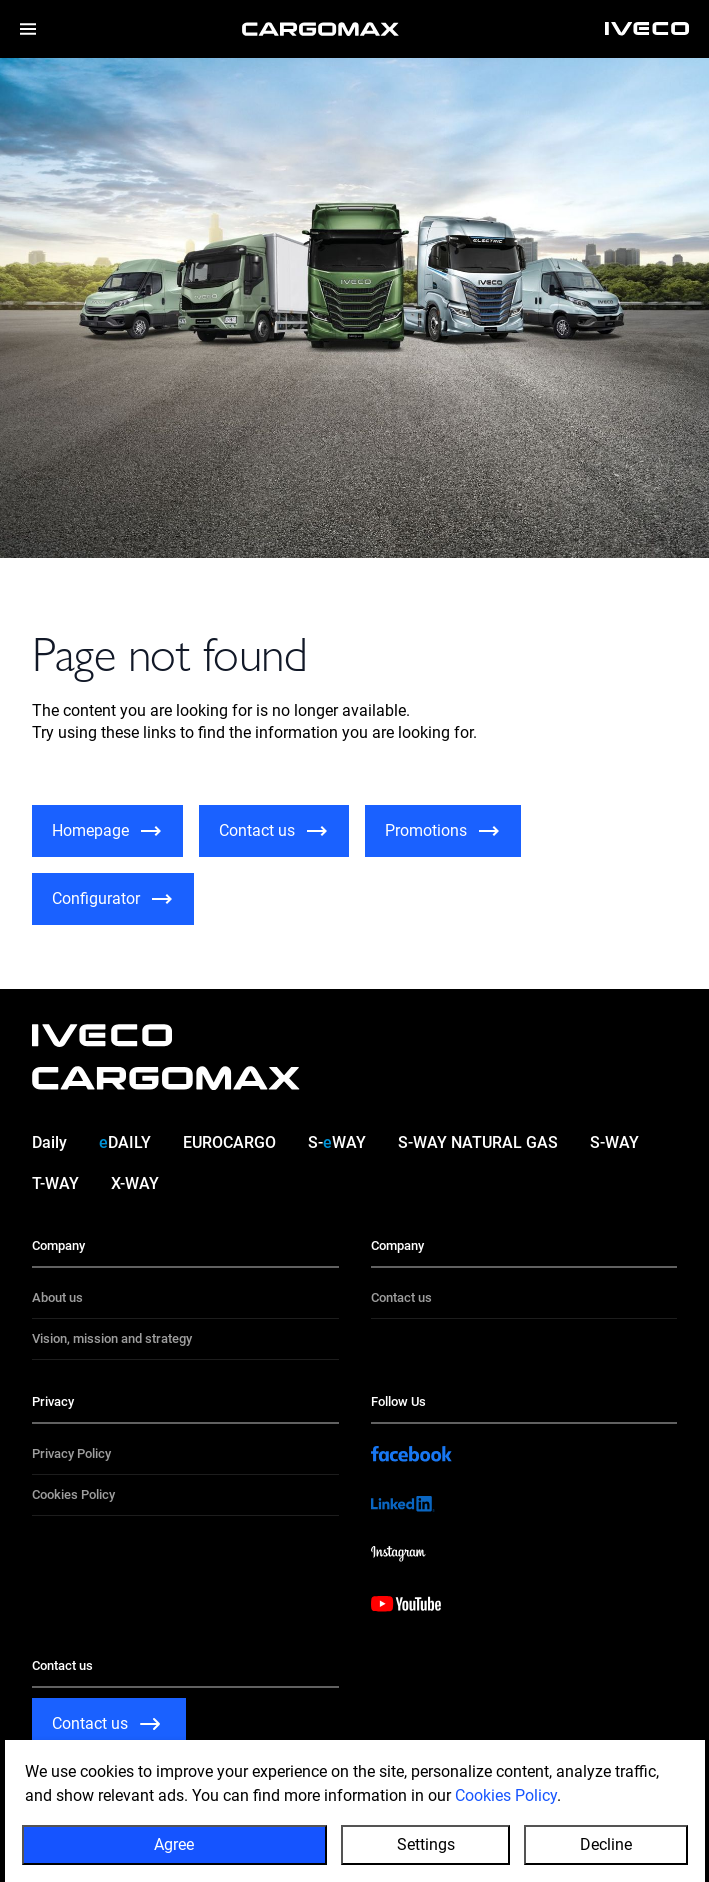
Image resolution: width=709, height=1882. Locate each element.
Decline (606, 1844)
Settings (426, 1844)
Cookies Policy (506, 1795)
